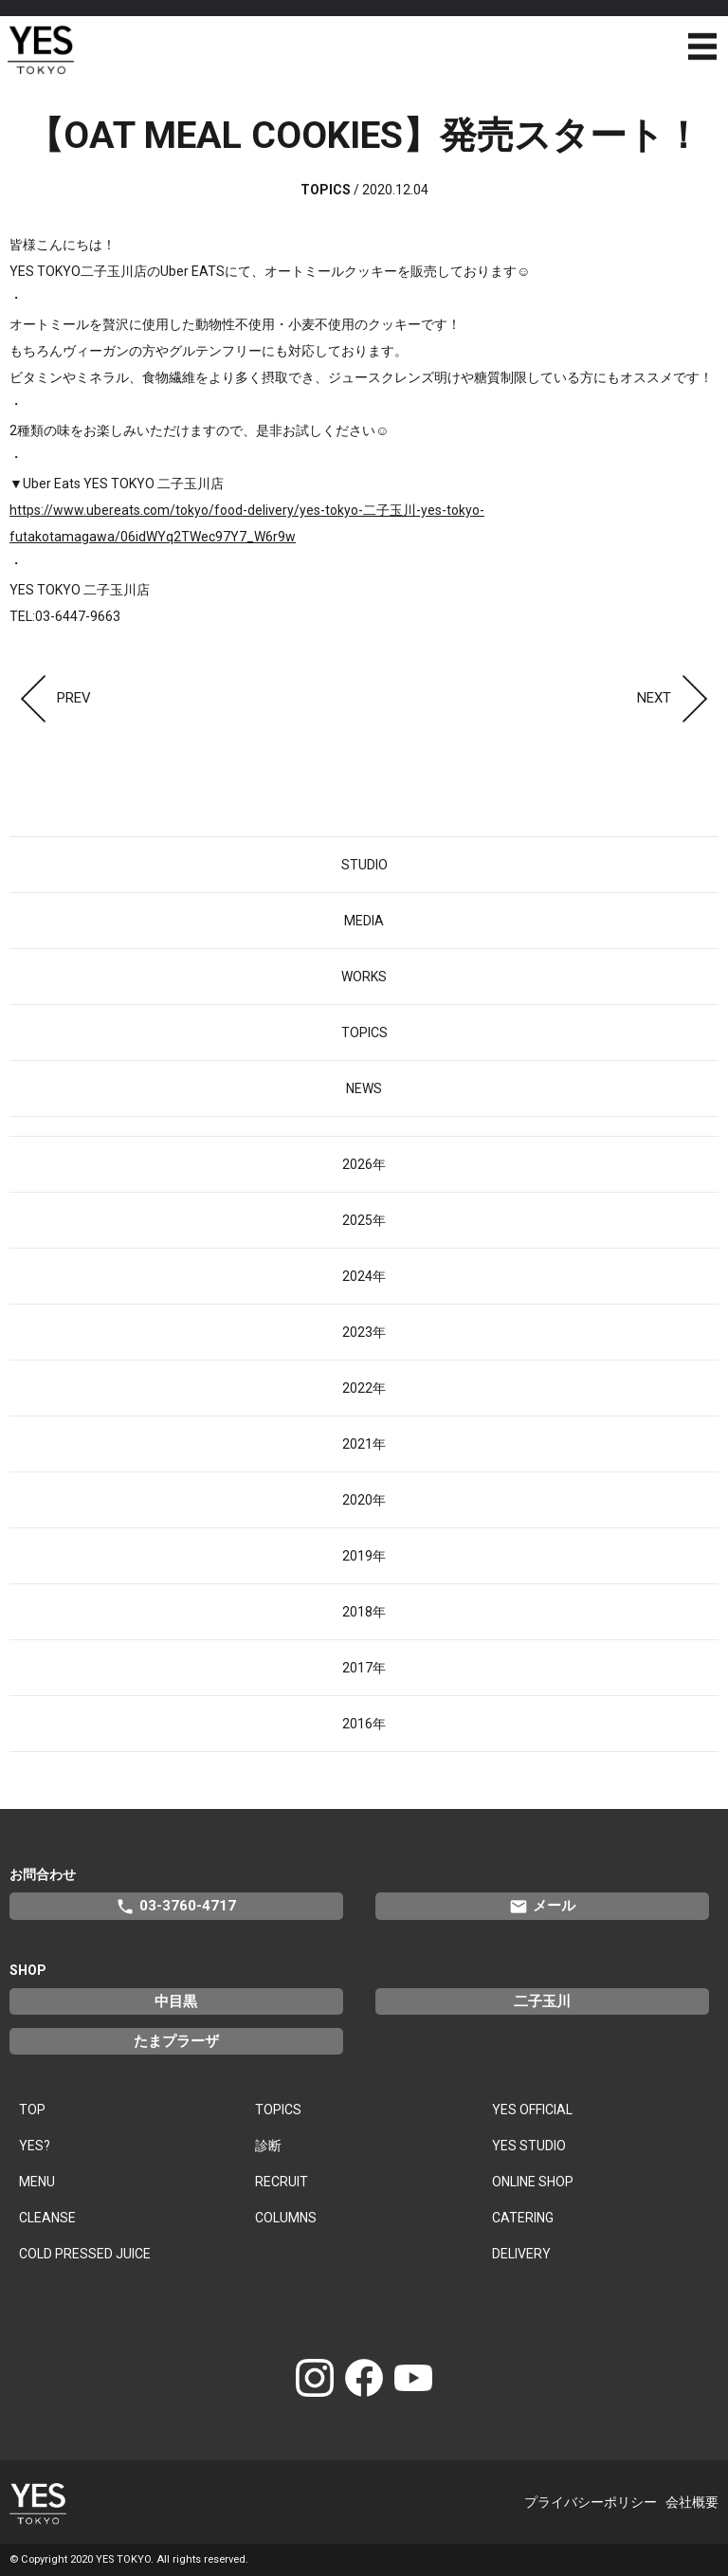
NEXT (678, 697)
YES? (34, 2145)
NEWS (364, 1088)
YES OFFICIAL (532, 2109)
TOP (32, 2109)
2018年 (364, 1611)
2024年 (364, 1276)
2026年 (364, 1164)
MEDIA (364, 920)
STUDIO (364, 864)
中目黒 (176, 2001)
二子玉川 (542, 2001)
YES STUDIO (529, 2145)
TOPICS (364, 1032)
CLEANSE (47, 2217)
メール (542, 1906)
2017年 (364, 1667)
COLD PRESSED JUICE (85, 2253)
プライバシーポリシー (590, 2502)
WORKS (364, 976)
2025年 (364, 1220)
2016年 (364, 1723)
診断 (268, 2145)
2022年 (364, 1388)
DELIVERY (521, 2253)
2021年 (364, 1444)
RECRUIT (281, 2181)
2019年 (364, 1555)
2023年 (364, 1332)
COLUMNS (286, 2217)
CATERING (523, 2217)
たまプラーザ (176, 2041)
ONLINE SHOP (532, 2181)
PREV (50, 697)
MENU (37, 2181)
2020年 (364, 1499)
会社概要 (692, 2502)
